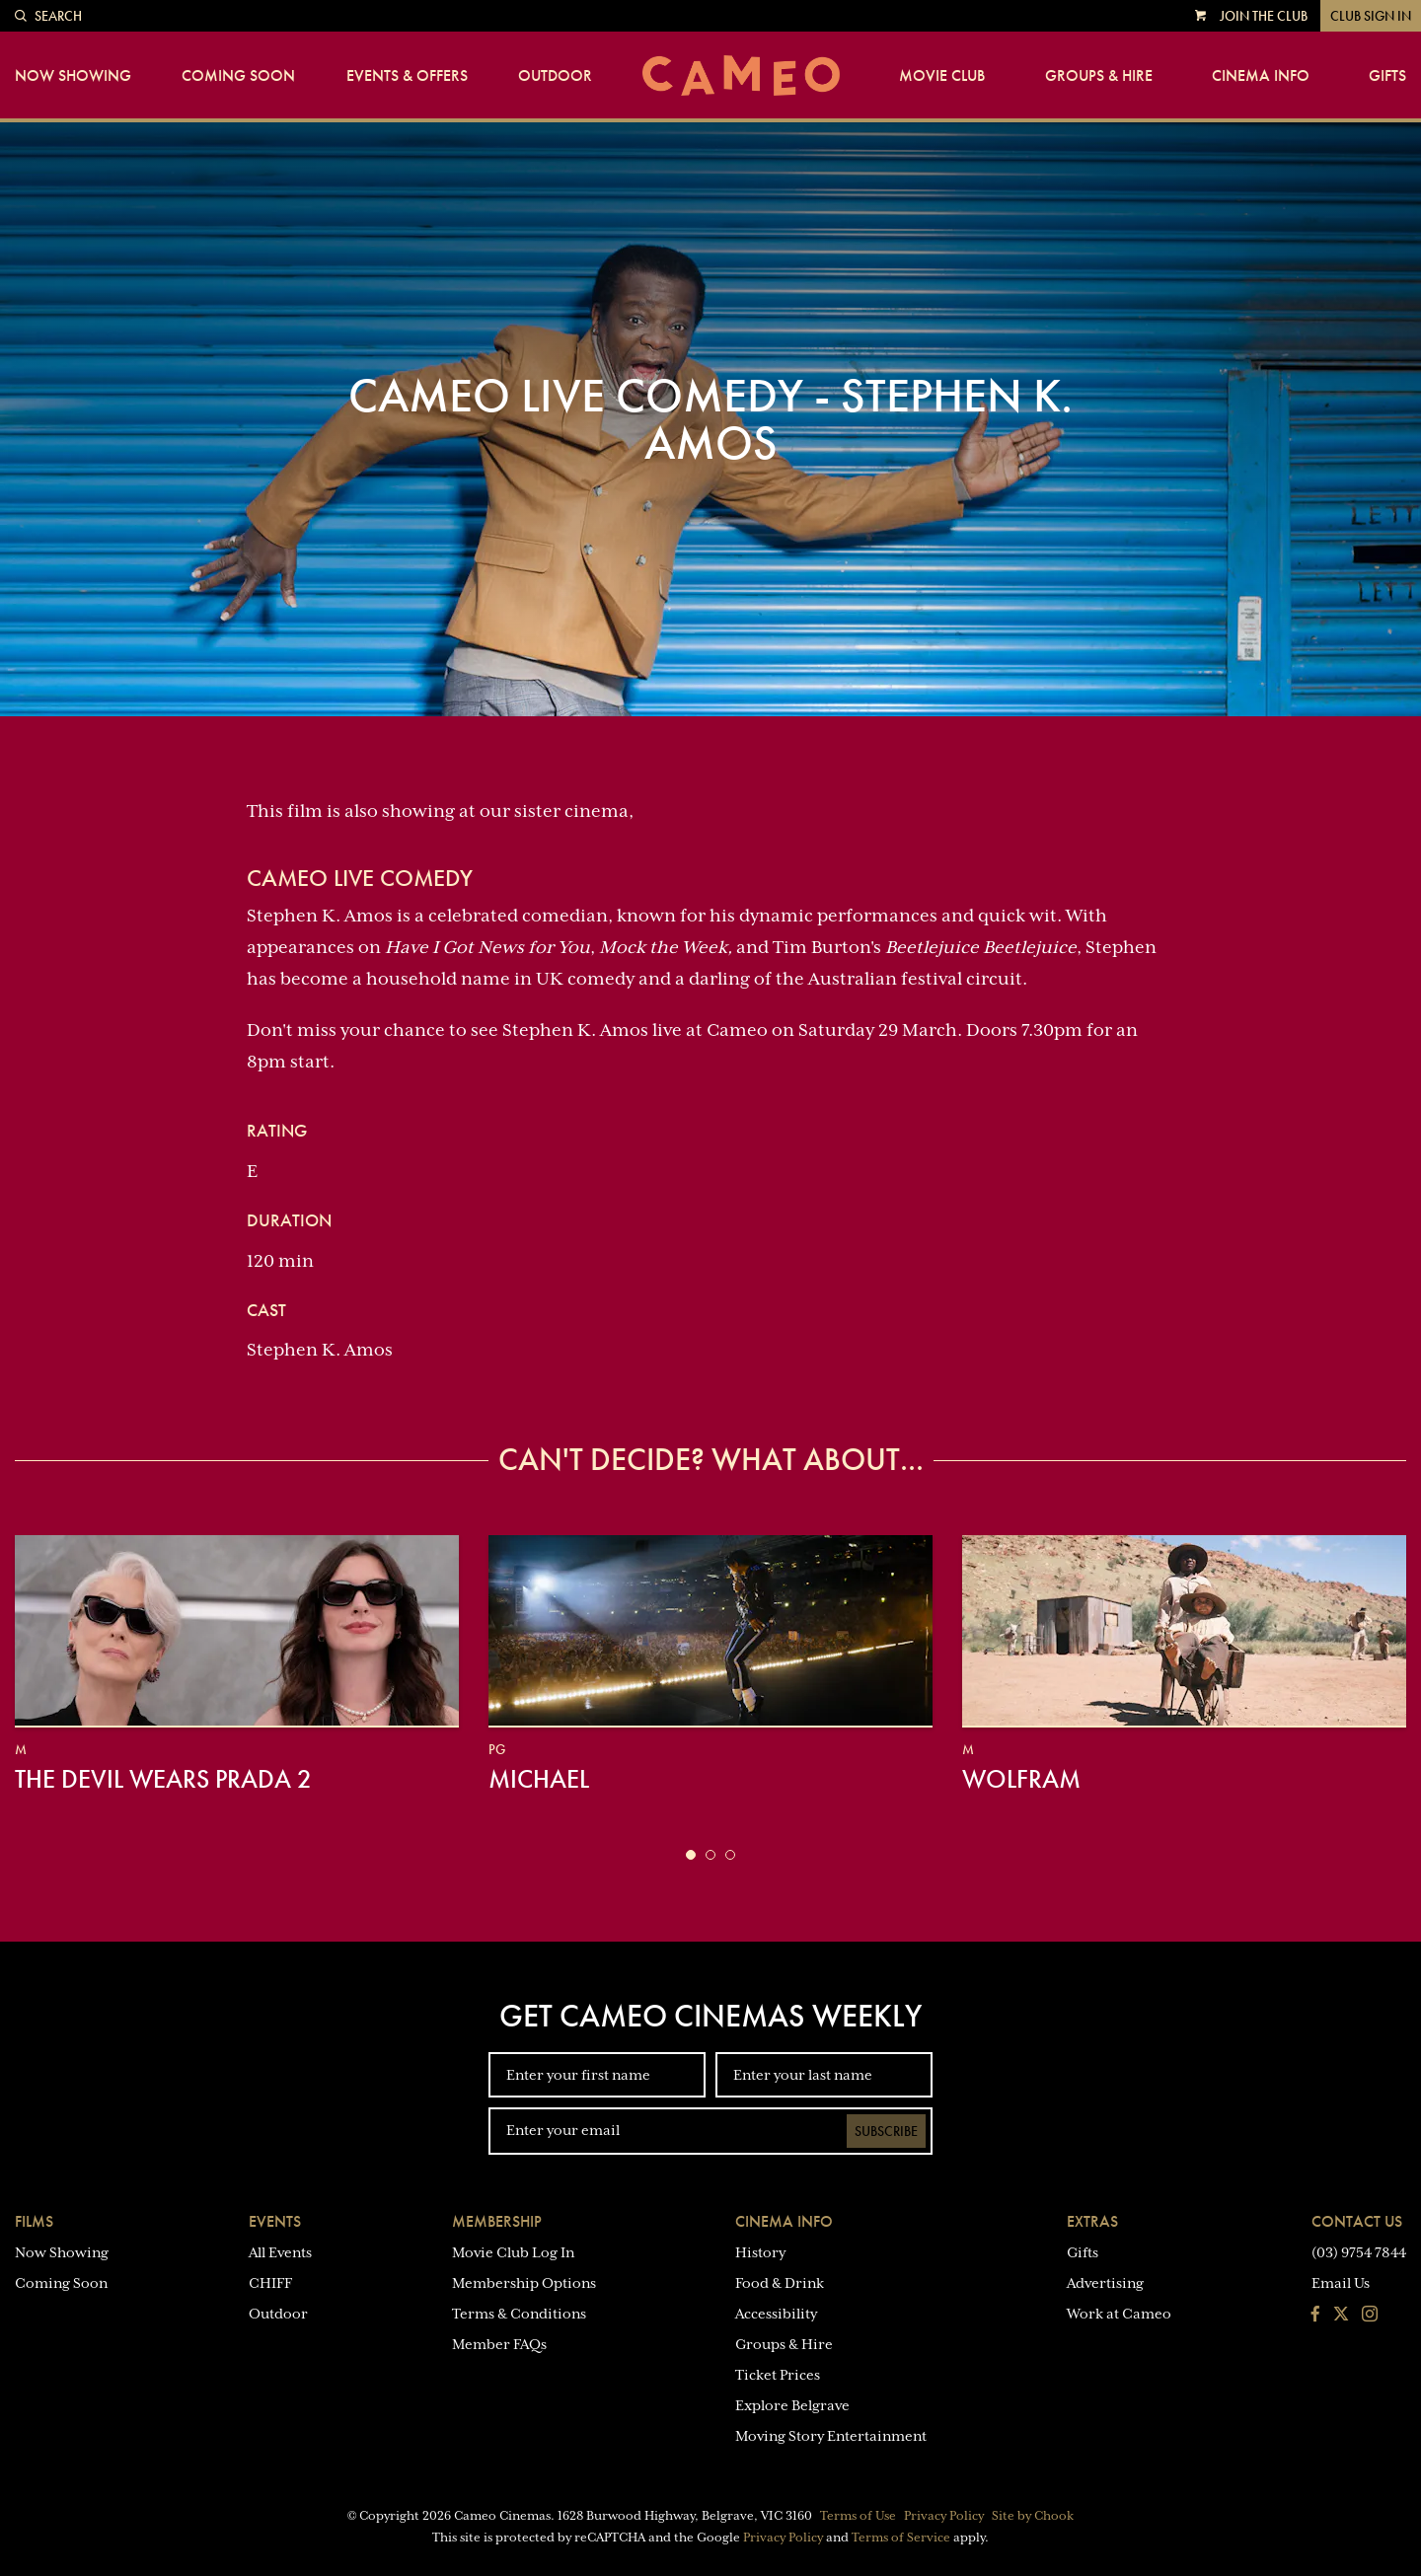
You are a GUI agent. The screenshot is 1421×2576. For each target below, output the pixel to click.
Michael (538, 1779)
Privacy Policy (944, 2516)
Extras (1092, 2221)
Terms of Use (858, 2516)
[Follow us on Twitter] (1341, 2315)
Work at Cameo (1119, 2313)
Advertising (1105, 2283)
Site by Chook (1033, 2516)
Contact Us (1356, 2221)
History (760, 2252)
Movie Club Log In (513, 2252)
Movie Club (942, 76)
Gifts (1387, 76)
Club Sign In (1370, 16)
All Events (280, 2252)
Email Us (1340, 2283)
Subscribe (886, 2131)
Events (275, 2221)
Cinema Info (1260, 76)
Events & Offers (407, 76)
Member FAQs (499, 2344)
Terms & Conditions (519, 2313)
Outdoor (555, 76)
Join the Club (1264, 16)
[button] (691, 1855)
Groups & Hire (1099, 76)
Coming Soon (238, 76)
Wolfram (1021, 1779)
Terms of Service (901, 2537)
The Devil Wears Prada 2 (163, 1779)
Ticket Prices (777, 2375)
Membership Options (524, 2283)
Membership (497, 2221)
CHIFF (270, 2283)
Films (34, 2221)
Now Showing (73, 76)
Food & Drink (779, 2283)
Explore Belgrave (792, 2405)
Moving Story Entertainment (831, 2436)
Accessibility (776, 2313)
